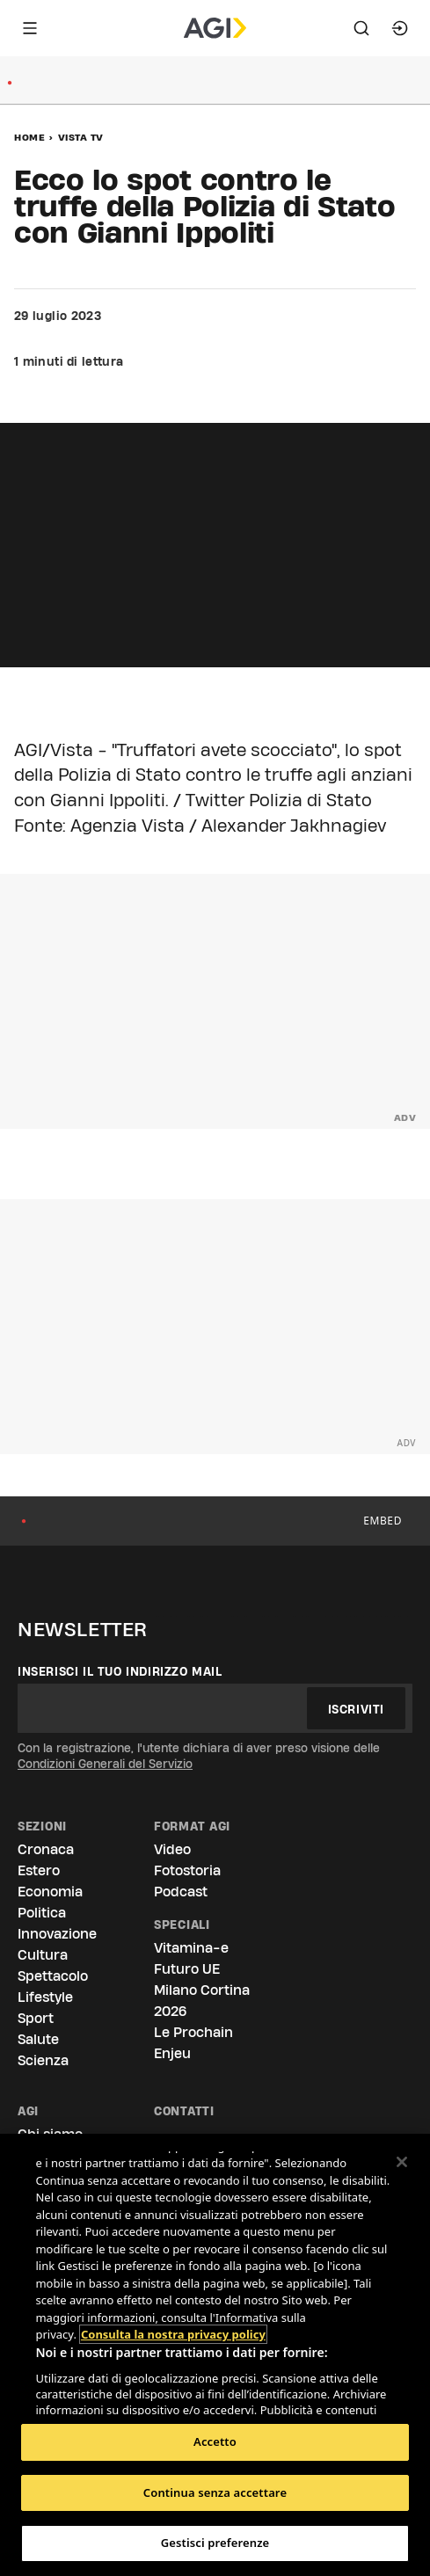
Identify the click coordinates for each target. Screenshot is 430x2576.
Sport (36, 2018)
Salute (38, 2039)
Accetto (215, 2441)
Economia (50, 1891)
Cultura (43, 1955)
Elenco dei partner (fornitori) (118, 2411)
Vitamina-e (191, 1947)
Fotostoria (187, 1870)
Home (29, 137)
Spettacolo (53, 1976)
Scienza (43, 2060)
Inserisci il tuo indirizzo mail (120, 1671)
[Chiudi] (402, 2162)
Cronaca (46, 1849)
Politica (42, 1912)
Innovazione (57, 1933)
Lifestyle (45, 1997)
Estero (39, 1870)
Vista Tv (81, 137)
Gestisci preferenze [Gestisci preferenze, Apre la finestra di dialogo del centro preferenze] (215, 2543)
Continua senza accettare (215, 2492)
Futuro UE (187, 1969)
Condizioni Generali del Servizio (105, 1764)
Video (172, 1849)
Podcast (181, 1891)
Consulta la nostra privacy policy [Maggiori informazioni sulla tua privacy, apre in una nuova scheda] (173, 2283)
